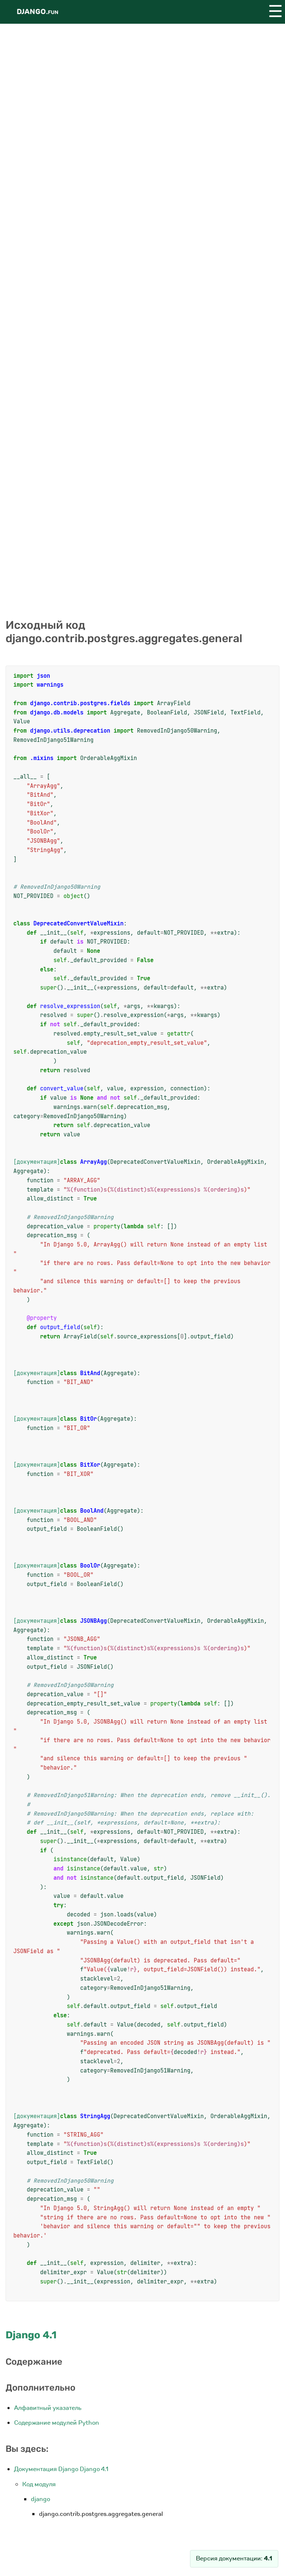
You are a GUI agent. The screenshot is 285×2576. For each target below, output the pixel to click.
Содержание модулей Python (56, 2422)
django (40, 2499)
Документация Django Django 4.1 (61, 2469)
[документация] (36, 1161)
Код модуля (39, 2484)
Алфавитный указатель (48, 2408)
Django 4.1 (31, 2335)
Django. (37, 12)
